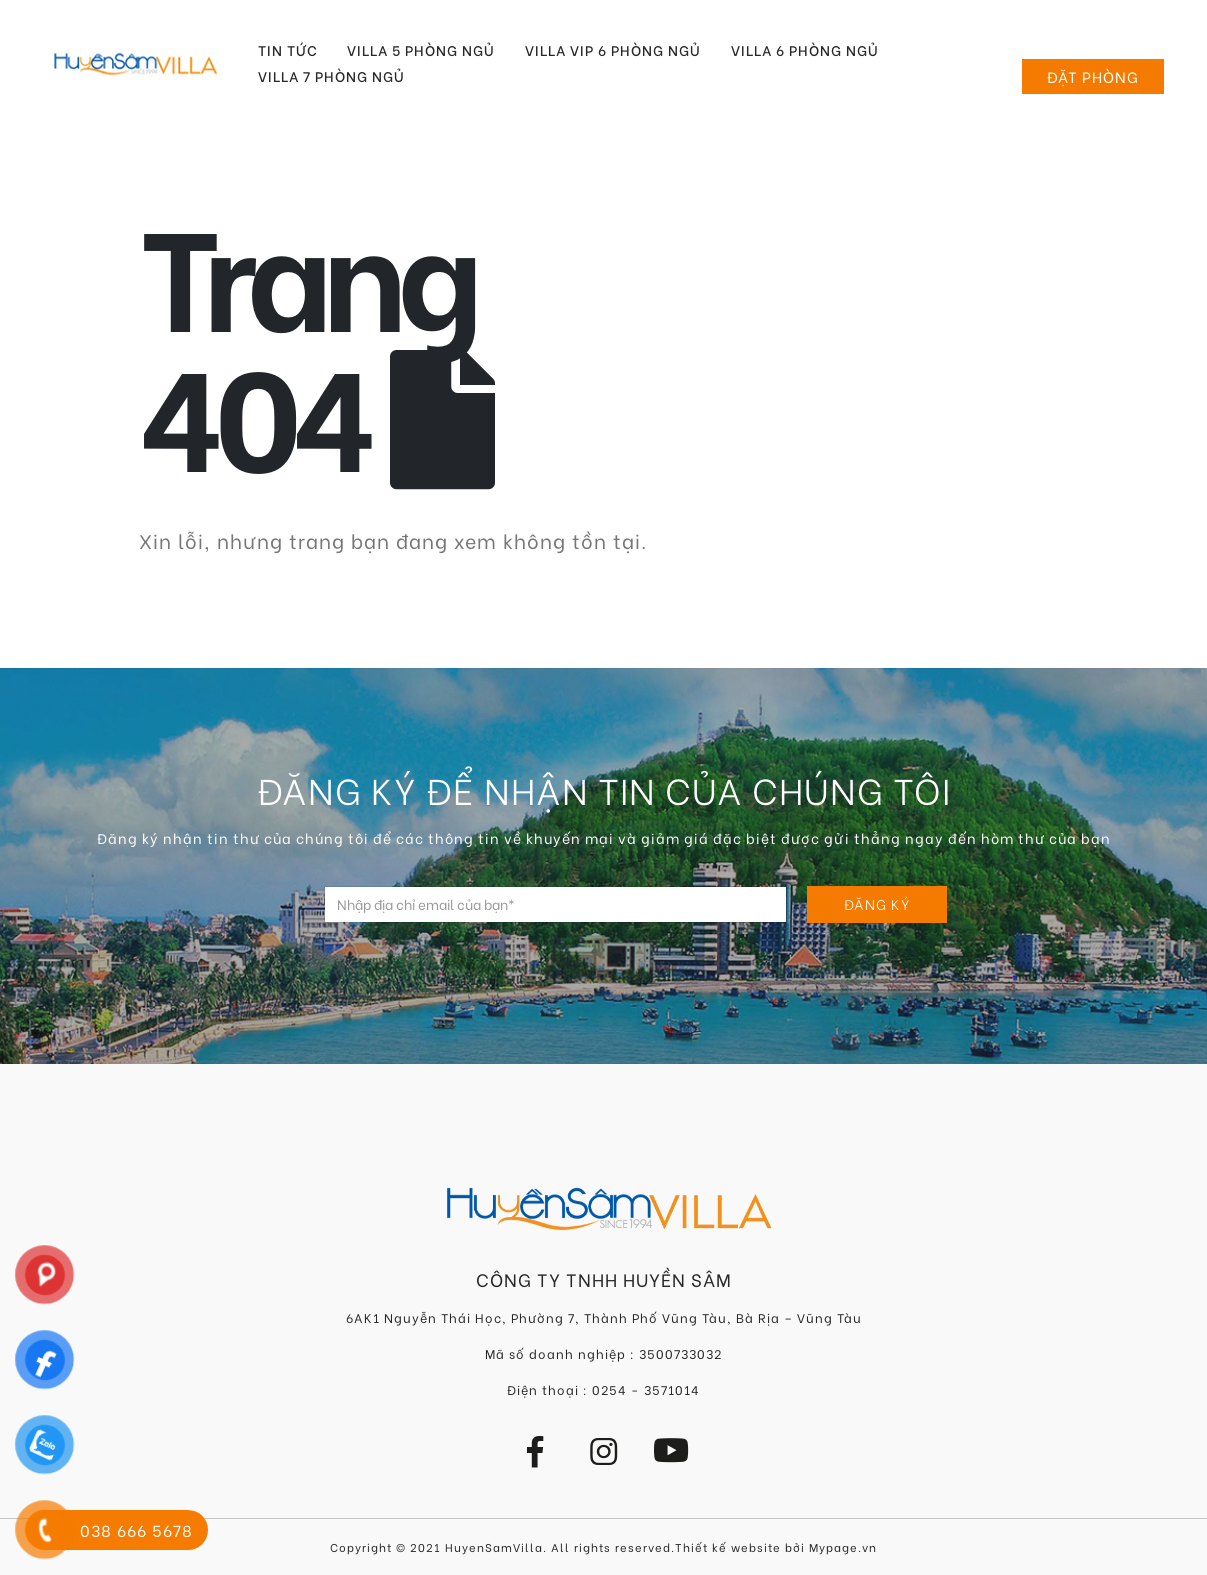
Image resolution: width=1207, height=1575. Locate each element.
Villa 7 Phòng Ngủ (331, 76)
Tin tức (288, 50)
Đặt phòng (1093, 76)
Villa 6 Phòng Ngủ (805, 50)
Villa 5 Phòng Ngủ (421, 50)
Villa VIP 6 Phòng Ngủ (613, 50)
